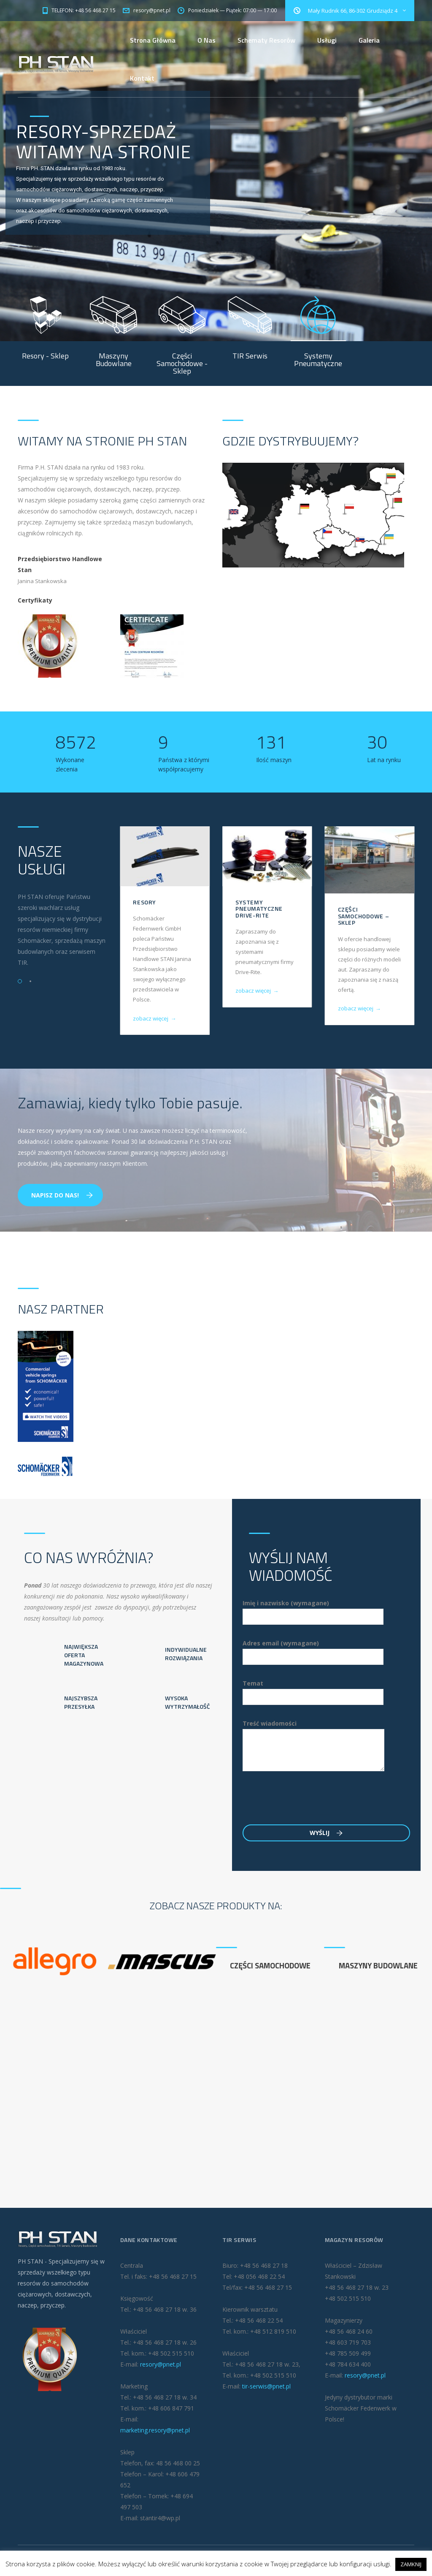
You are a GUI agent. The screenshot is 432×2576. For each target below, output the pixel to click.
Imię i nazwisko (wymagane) (313, 1610)
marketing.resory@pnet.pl (155, 2430)
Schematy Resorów (266, 40)
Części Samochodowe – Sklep (363, 916)
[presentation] (307, 1802)
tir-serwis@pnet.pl (266, 2386)
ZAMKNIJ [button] (410, 2564)
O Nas (206, 40)
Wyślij (326, 1833)
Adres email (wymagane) (313, 1650)
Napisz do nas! (62, 1195)
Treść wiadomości (313, 1745)
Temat (313, 1690)
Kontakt (142, 78)
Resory (144, 902)
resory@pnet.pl (160, 2364)
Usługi (327, 40)
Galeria (369, 40)
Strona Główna (153, 40)
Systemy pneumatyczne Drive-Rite (259, 909)
